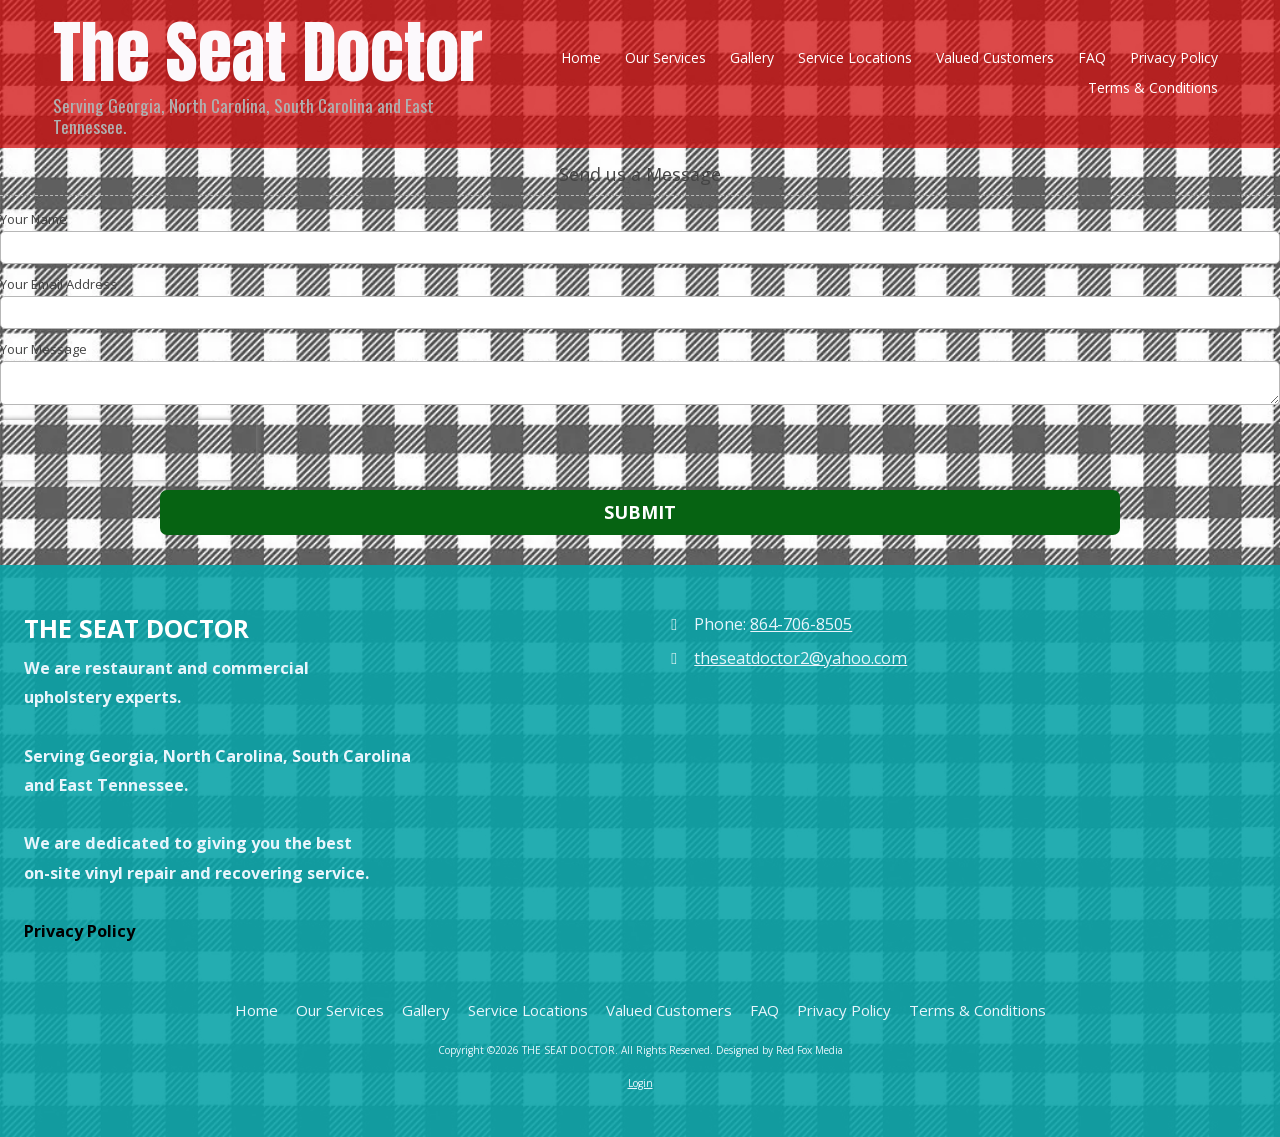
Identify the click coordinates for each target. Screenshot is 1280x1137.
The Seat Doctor (268, 52)
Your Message (43, 349)
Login (640, 1083)
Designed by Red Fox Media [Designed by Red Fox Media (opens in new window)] (779, 1050)
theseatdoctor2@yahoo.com (800, 658)
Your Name (33, 219)
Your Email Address (58, 284)
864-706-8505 (801, 624)
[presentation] (128, 450)
